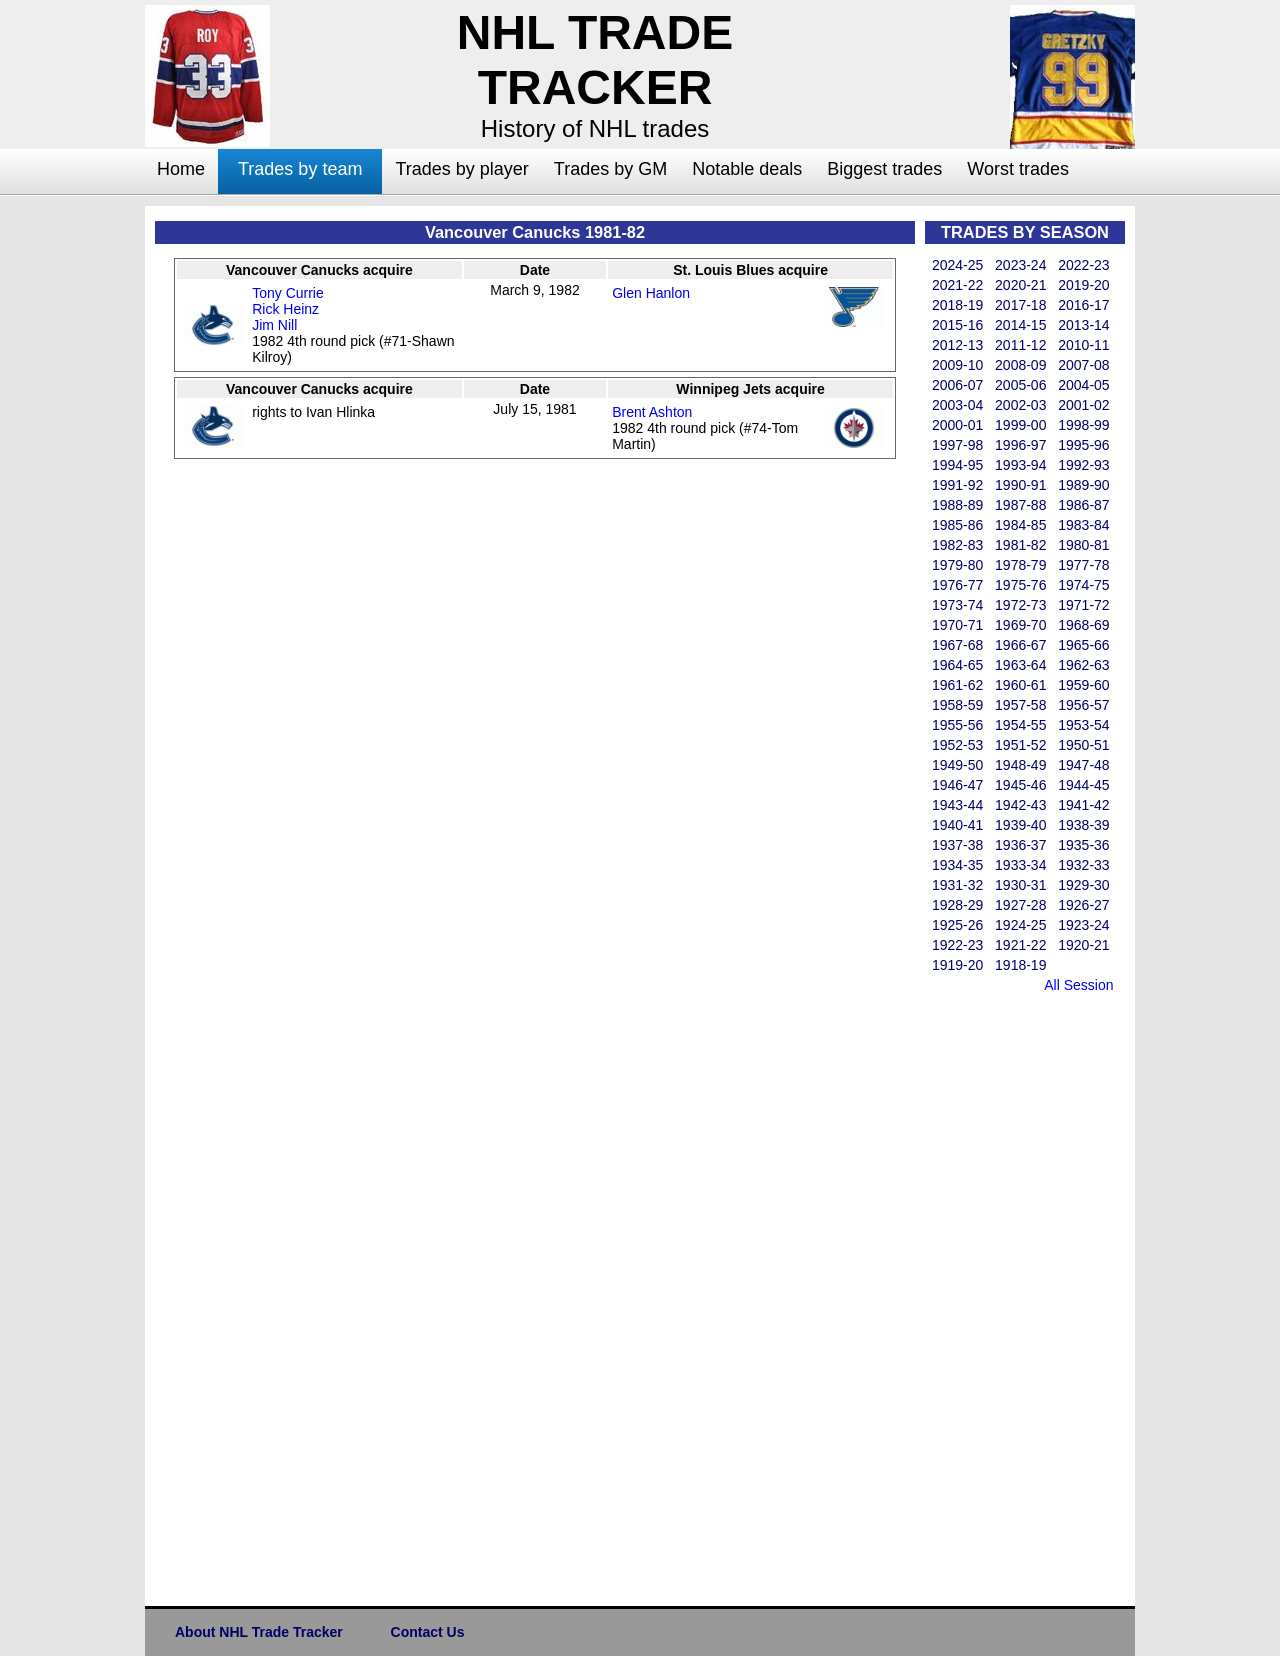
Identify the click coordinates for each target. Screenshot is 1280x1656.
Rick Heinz (285, 309)
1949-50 (957, 765)
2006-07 (957, 385)
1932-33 (1083, 865)
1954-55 (1020, 725)
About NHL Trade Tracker (259, 1632)
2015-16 (957, 325)
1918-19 (1020, 965)
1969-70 (1020, 625)
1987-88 (1020, 505)
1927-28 (1020, 905)
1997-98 (957, 445)
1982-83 (957, 545)
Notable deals (747, 169)
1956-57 (1083, 705)
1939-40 (1020, 825)
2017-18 (1020, 305)
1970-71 (957, 625)
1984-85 (1020, 525)
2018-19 (957, 305)
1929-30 (1083, 885)
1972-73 (1020, 605)
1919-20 (957, 965)
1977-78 (1083, 565)
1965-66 (1083, 645)
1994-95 (957, 465)
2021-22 (957, 285)
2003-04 (957, 405)
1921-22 (1020, 945)
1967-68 (957, 645)
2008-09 (1020, 365)
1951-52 (1020, 745)
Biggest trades (884, 169)
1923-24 (1083, 925)
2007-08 (1083, 365)
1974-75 (1083, 585)
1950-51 (1083, 745)
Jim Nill (274, 325)
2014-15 (1020, 325)
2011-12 (1020, 345)
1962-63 (1083, 665)
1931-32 (957, 885)
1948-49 (1020, 765)
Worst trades (1018, 169)
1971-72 (1083, 605)
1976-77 (957, 585)
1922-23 (957, 945)
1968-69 (1083, 625)
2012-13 (957, 345)
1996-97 (1020, 445)
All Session (1078, 985)
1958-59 (957, 705)
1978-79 (1020, 565)
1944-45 (1083, 785)
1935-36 (1083, 845)
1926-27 (1083, 905)
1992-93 (1083, 465)
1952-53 (957, 745)
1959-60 (1083, 685)
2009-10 (957, 365)
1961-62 (957, 685)
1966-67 (1020, 645)
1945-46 (1020, 785)
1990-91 (1020, 485)
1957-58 (1020, 705)
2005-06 (1020, 385)
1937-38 (957, 845)
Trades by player (461, 169)
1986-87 (1083, 505)
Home (181, 169)
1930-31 (1020, 885)
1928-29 (957, 905)
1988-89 (957, 505)
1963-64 (1020, 665)
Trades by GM (610, 169)
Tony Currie (288, 293)
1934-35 (957, 865)
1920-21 (1083, 945)
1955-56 (957, 725)
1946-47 (957, 785)
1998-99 (1083, 425)
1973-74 (957, 605)
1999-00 (1020, 425)
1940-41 (957, 825)
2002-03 (1020, 405)
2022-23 (1083, 265)
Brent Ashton (652, 412)
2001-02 (1083, 405)
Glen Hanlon (651, 293)
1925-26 (957, 925)
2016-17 (1083, 305)
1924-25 (1020, 925)
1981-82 (1020, 545)
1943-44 (957, 805)
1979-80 (957, 565)
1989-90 (1083, 485)
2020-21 (1020, 285)
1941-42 (1083, 805)
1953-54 (1083, 725)
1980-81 (1083, 545)
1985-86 (957, 525)
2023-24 (1020, 265)
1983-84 (1083, 525)
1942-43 (1020, 805)
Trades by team (300, 169)
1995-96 (1083, 445)
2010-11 (1083, 345)
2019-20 (1083, 285)
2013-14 (1083, 325)
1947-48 (1083, 765)
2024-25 (957, 265)
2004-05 (1083, 385)
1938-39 (1083, 825)
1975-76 (1020, 585)
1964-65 (957, 665)
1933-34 (1020, 865)
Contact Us (428, 1632)
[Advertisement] (1005, 1296)
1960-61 (1020, 685)
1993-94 (1020, 465)
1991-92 (957, 485)
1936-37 (1020, 845)
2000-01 (957, 425)
